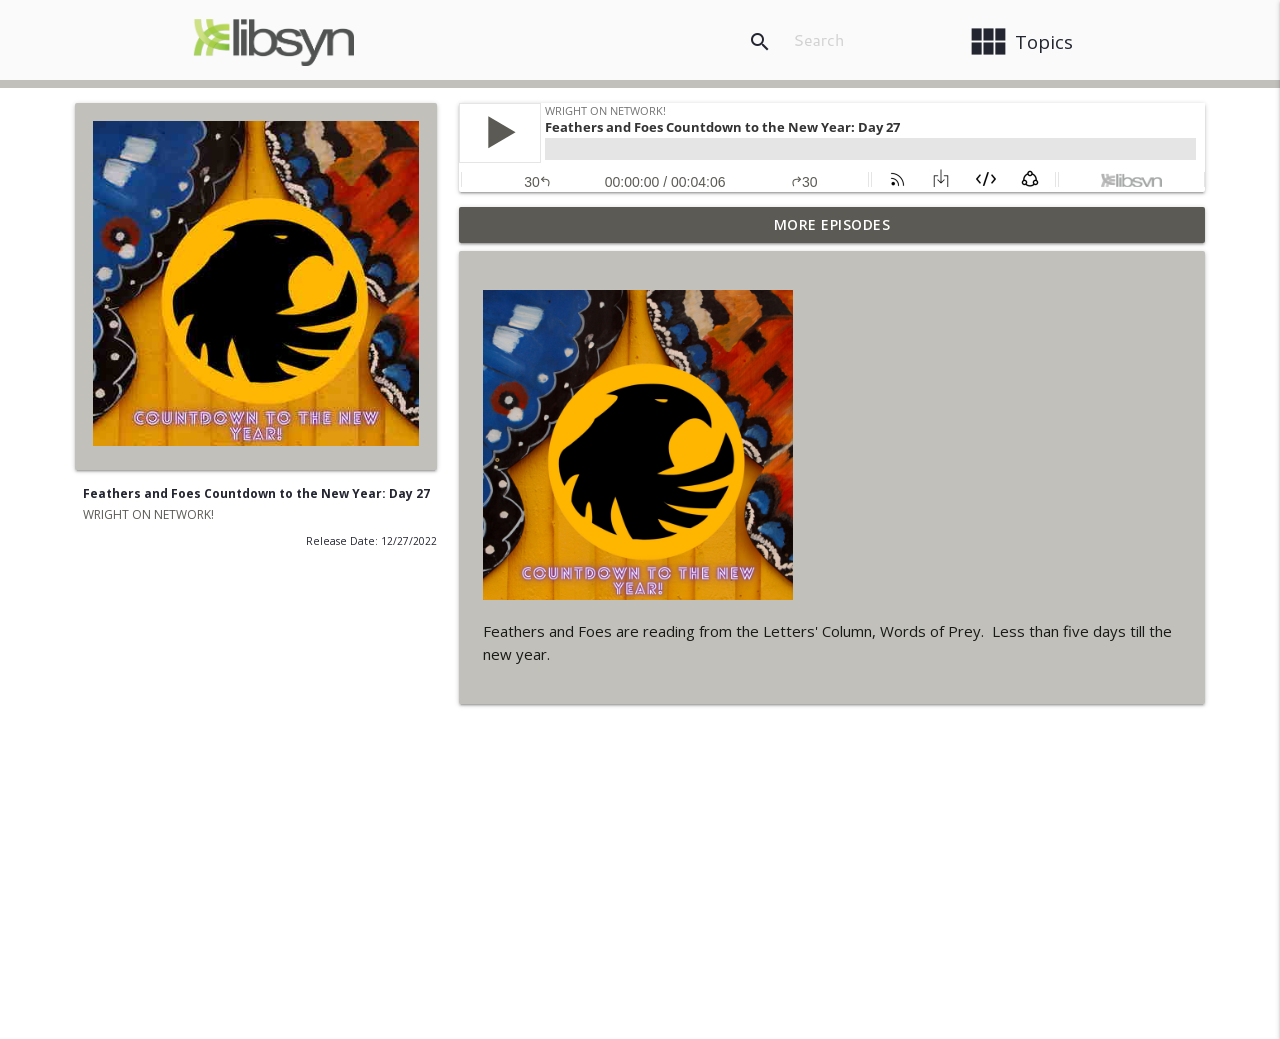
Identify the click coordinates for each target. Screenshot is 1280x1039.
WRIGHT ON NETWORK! (148, 514)
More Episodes (832, 224)
